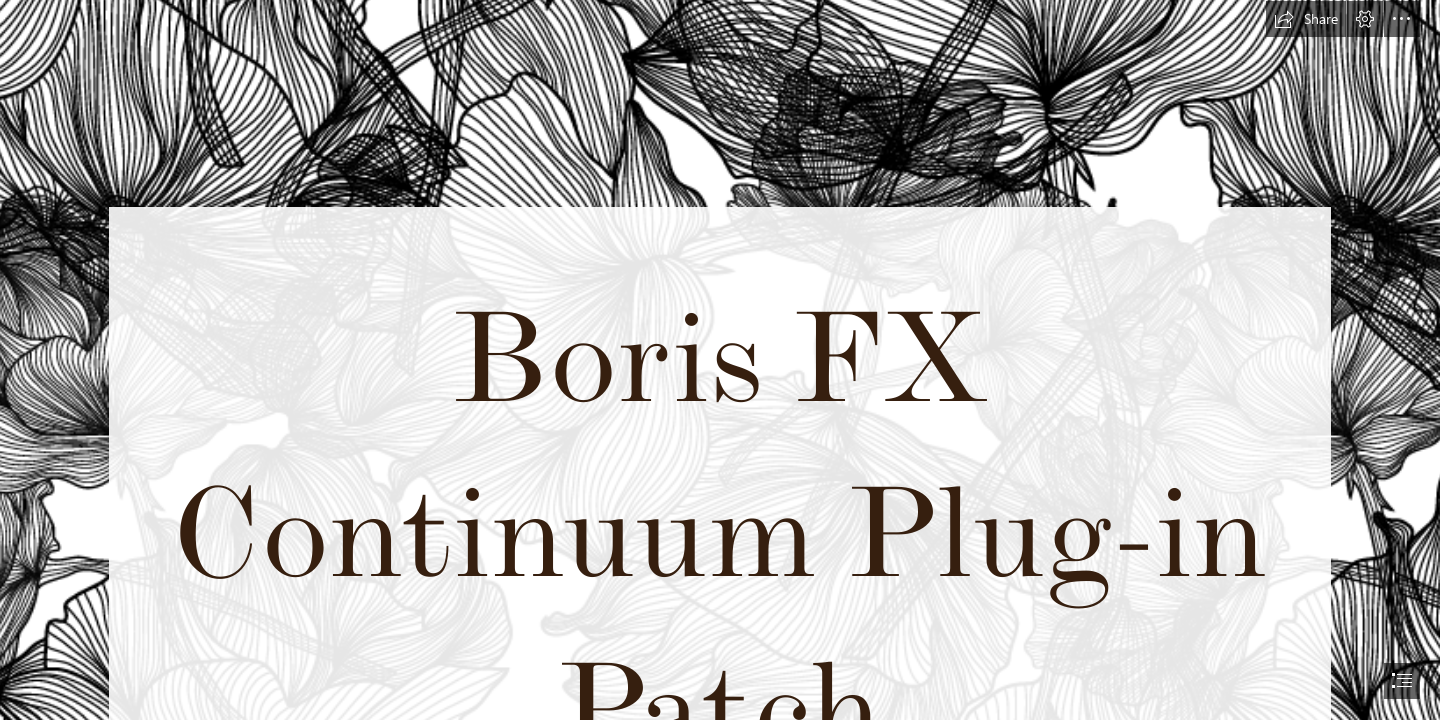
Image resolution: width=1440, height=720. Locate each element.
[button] (1306, 19)
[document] (720, 360)
